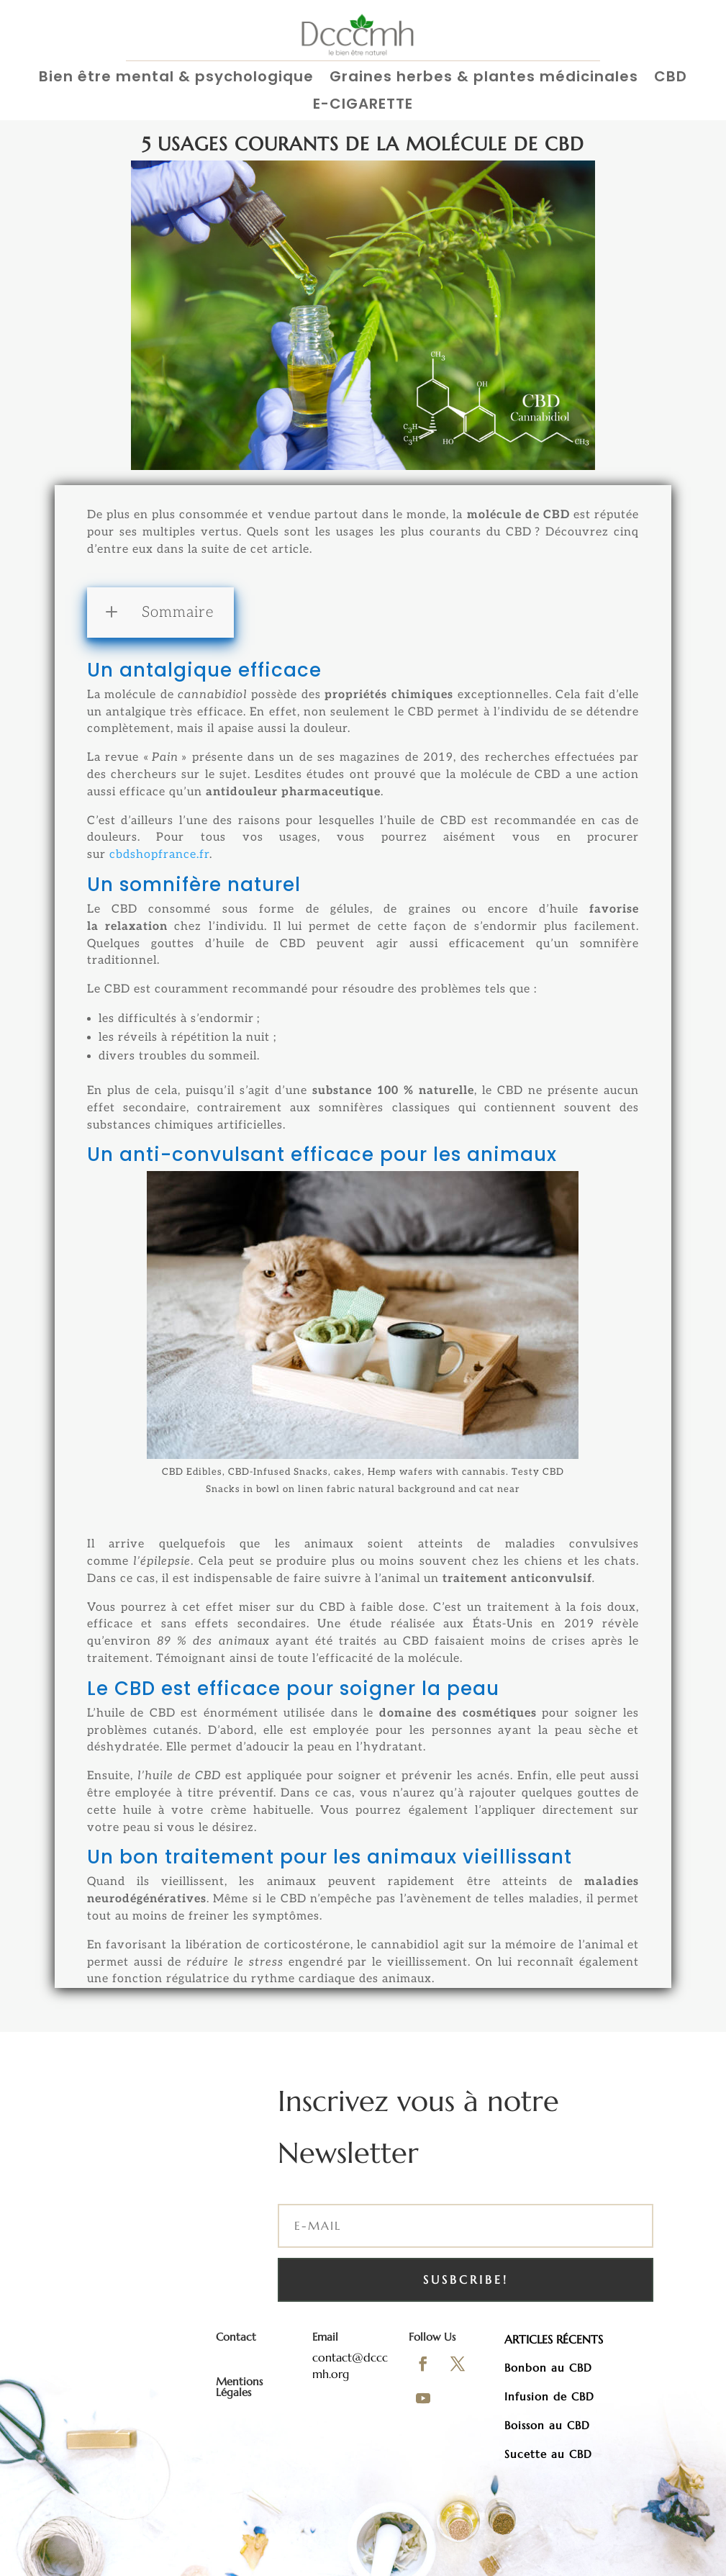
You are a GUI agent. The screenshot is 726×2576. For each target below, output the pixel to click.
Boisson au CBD (547, 2425)
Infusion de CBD (549, 2396)
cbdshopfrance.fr (159, 855)
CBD (670, 77)
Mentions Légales (239, 2386)
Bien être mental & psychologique (176, 77)
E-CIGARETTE (363, 105)
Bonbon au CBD (548, 2367)
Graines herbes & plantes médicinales (484, 77)
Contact (236, 2337)
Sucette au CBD (548, 2454)
